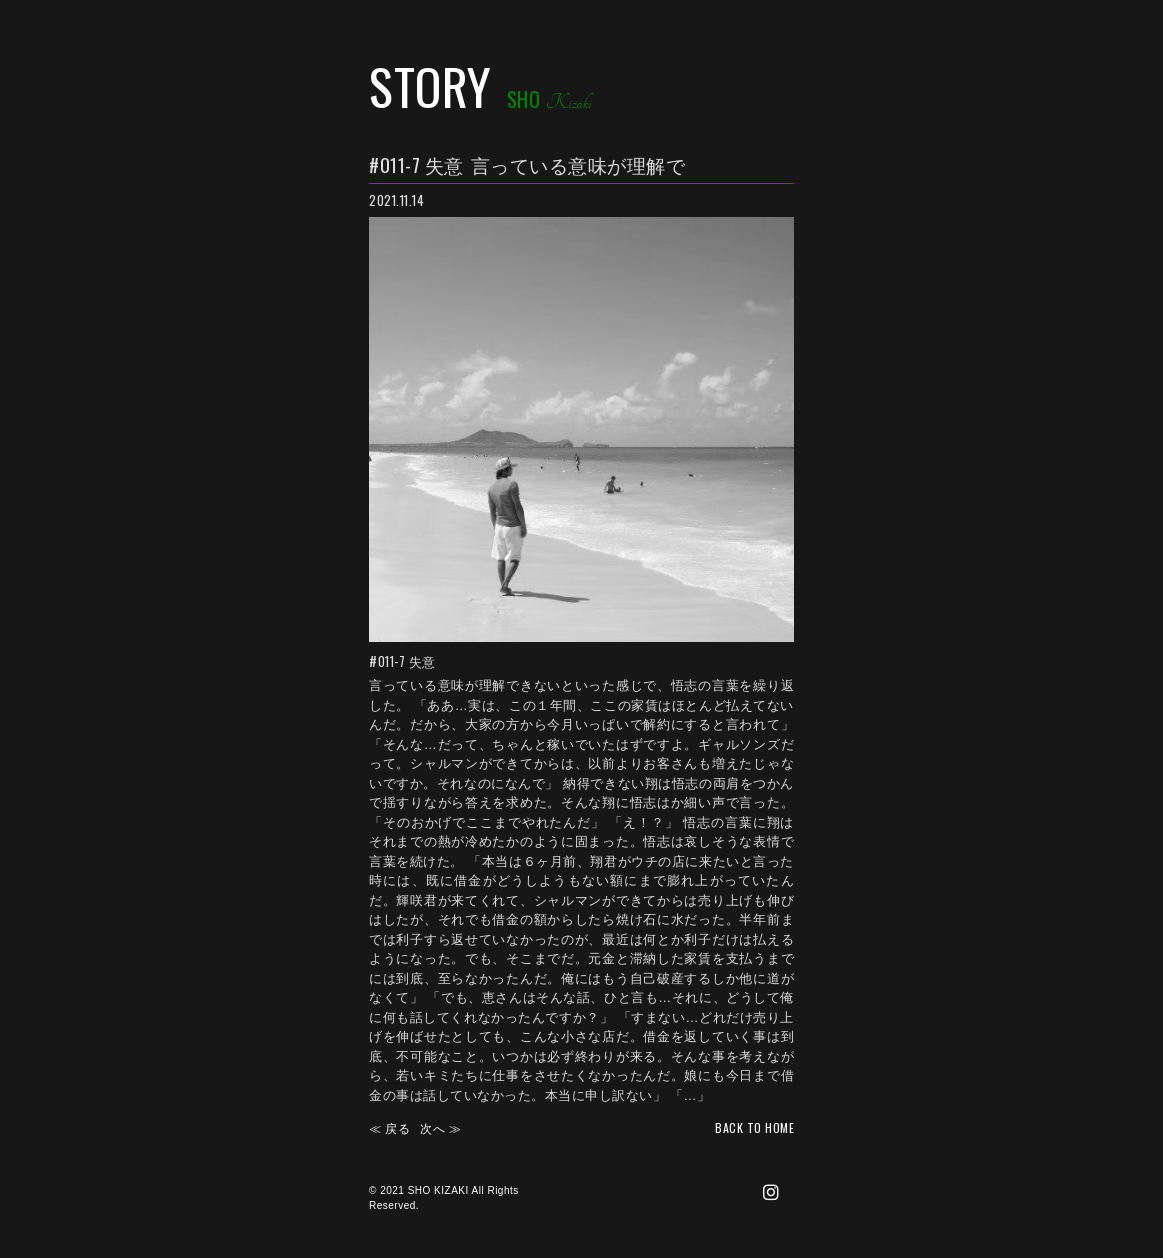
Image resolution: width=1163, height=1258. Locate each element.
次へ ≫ (440, 1127)
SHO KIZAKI (438, 1190)
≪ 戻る (389, 1127)
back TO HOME (754, 1127)
